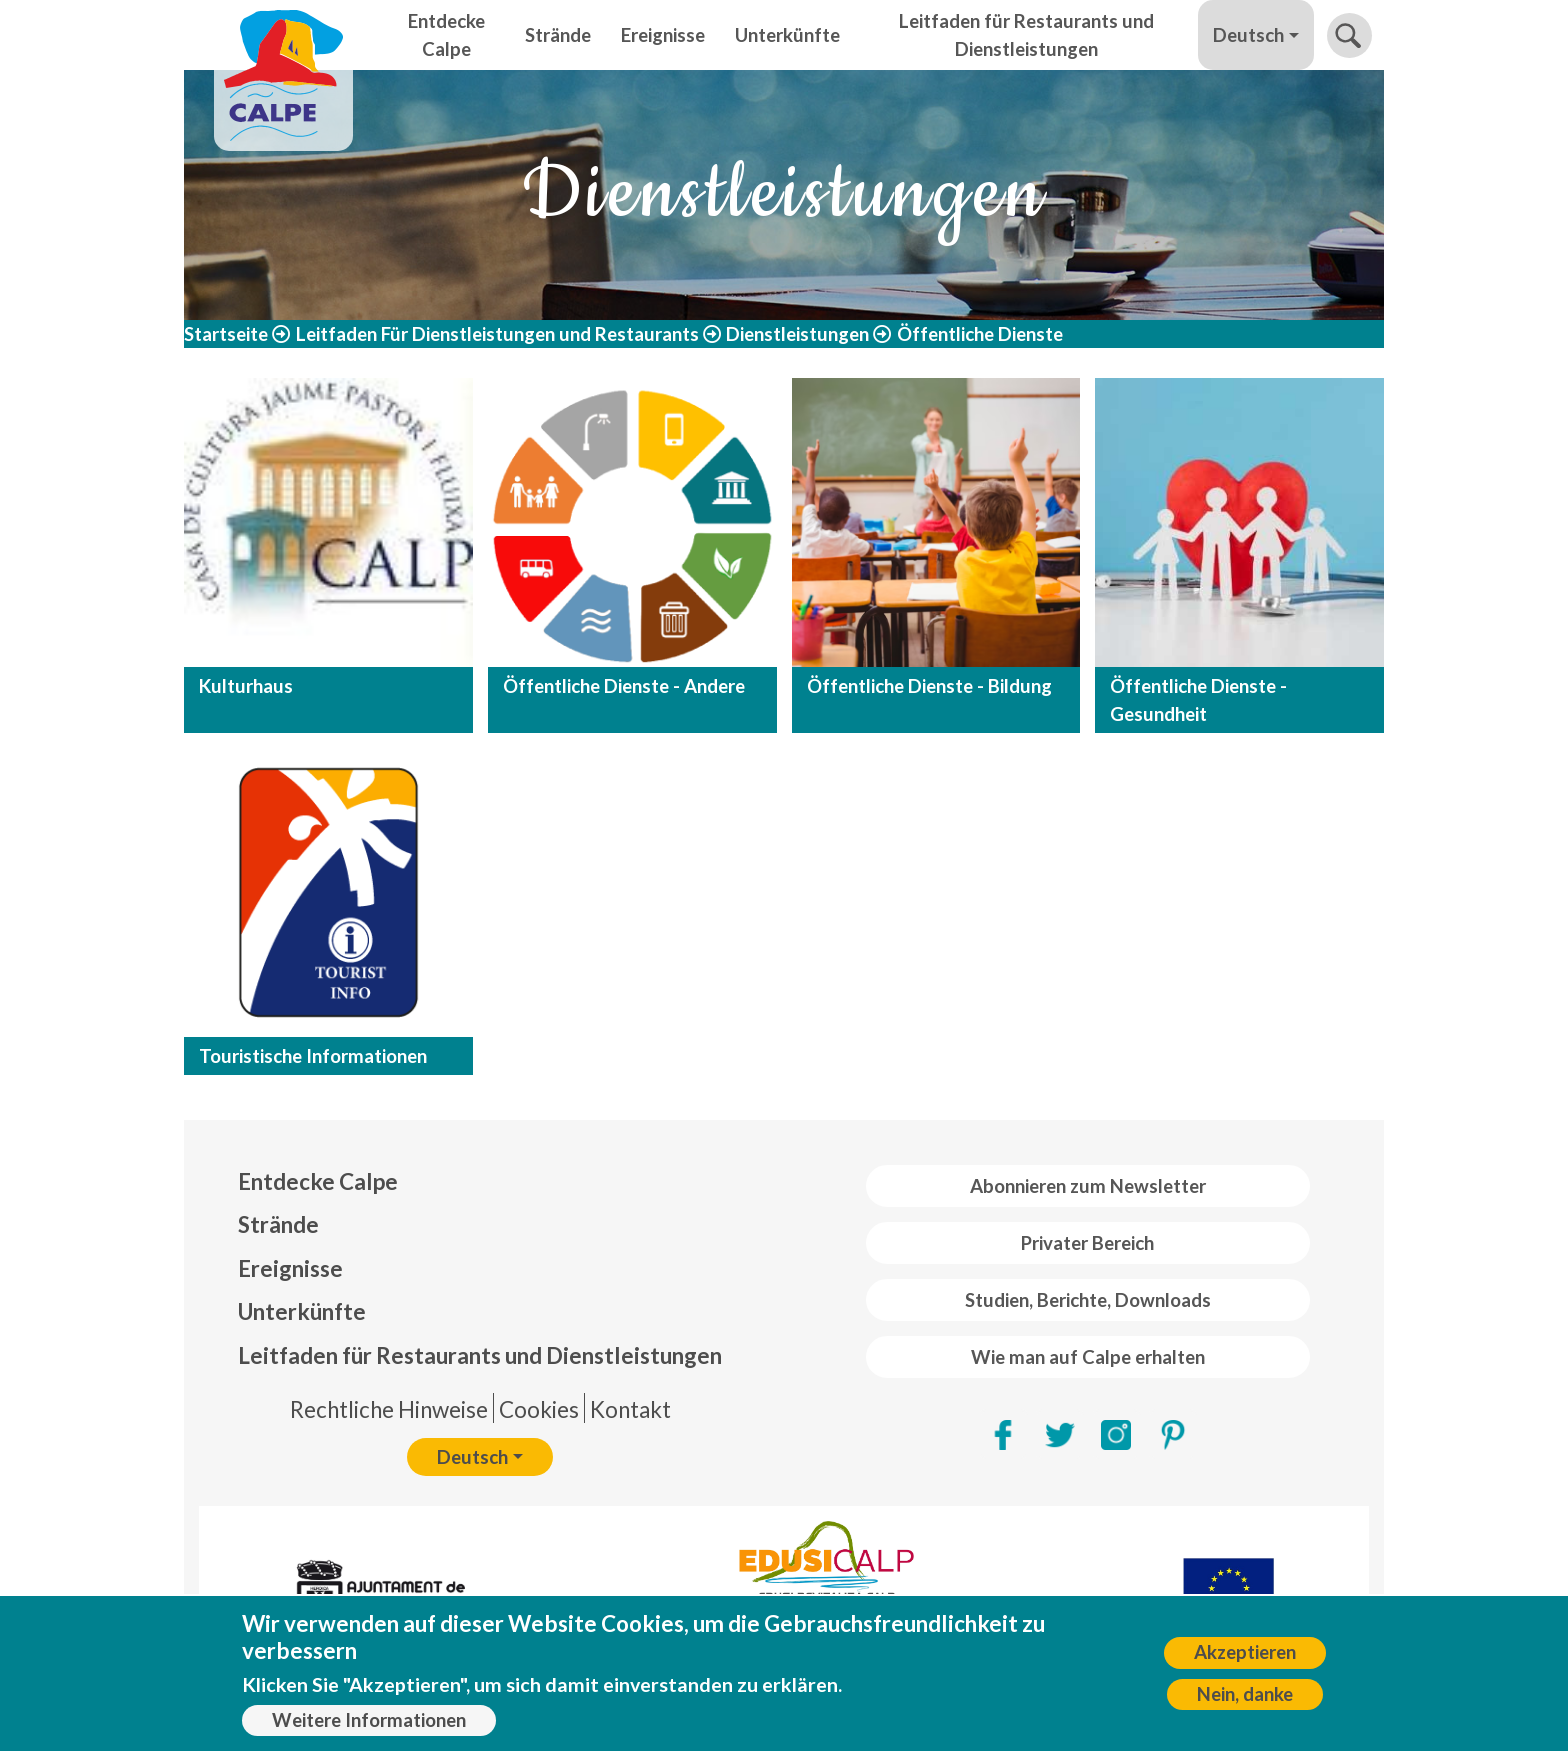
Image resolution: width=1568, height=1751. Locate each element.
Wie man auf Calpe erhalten (1088, 1357)
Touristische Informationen (313, 1056)
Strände (558, 35)
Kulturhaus (246, 686)
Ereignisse (663, 35)
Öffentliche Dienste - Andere (624, 686)
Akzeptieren (1245, 1657)
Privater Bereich (1087, 1243)
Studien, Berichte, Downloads (1088, 1300)
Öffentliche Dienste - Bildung (929, 686)
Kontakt (630, 1409)
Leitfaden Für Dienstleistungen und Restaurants (497, 334)
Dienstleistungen (797, 334)
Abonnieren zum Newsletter (1088, 1186)
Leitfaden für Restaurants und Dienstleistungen (1026, 35)
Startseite (226, 334)
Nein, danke (1245, 1699)
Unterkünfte (787, 35)
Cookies (539, 1409)
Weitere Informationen (369, 1724)
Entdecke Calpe (446, 35)
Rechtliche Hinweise (389, 1409)
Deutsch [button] (1248, 35)
